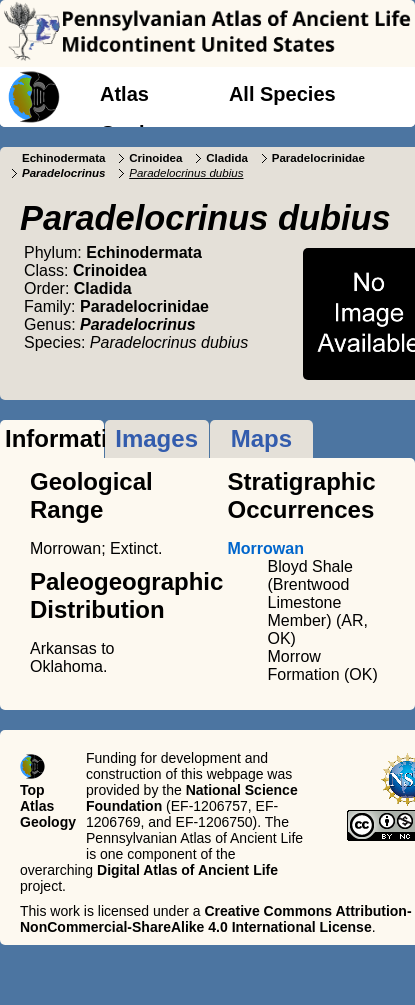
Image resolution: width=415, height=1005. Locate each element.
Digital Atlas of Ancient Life (187, 870)
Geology (140, 133)
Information (54, 438)
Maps (261, 438)
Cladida (227, 158)
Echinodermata (63, 158)
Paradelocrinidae (318, 158)
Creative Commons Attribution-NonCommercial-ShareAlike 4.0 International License (216, 919)
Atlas (124, 94)
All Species (282, 94)
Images (156, 438)
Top (32, 790)
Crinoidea (155, 158)
